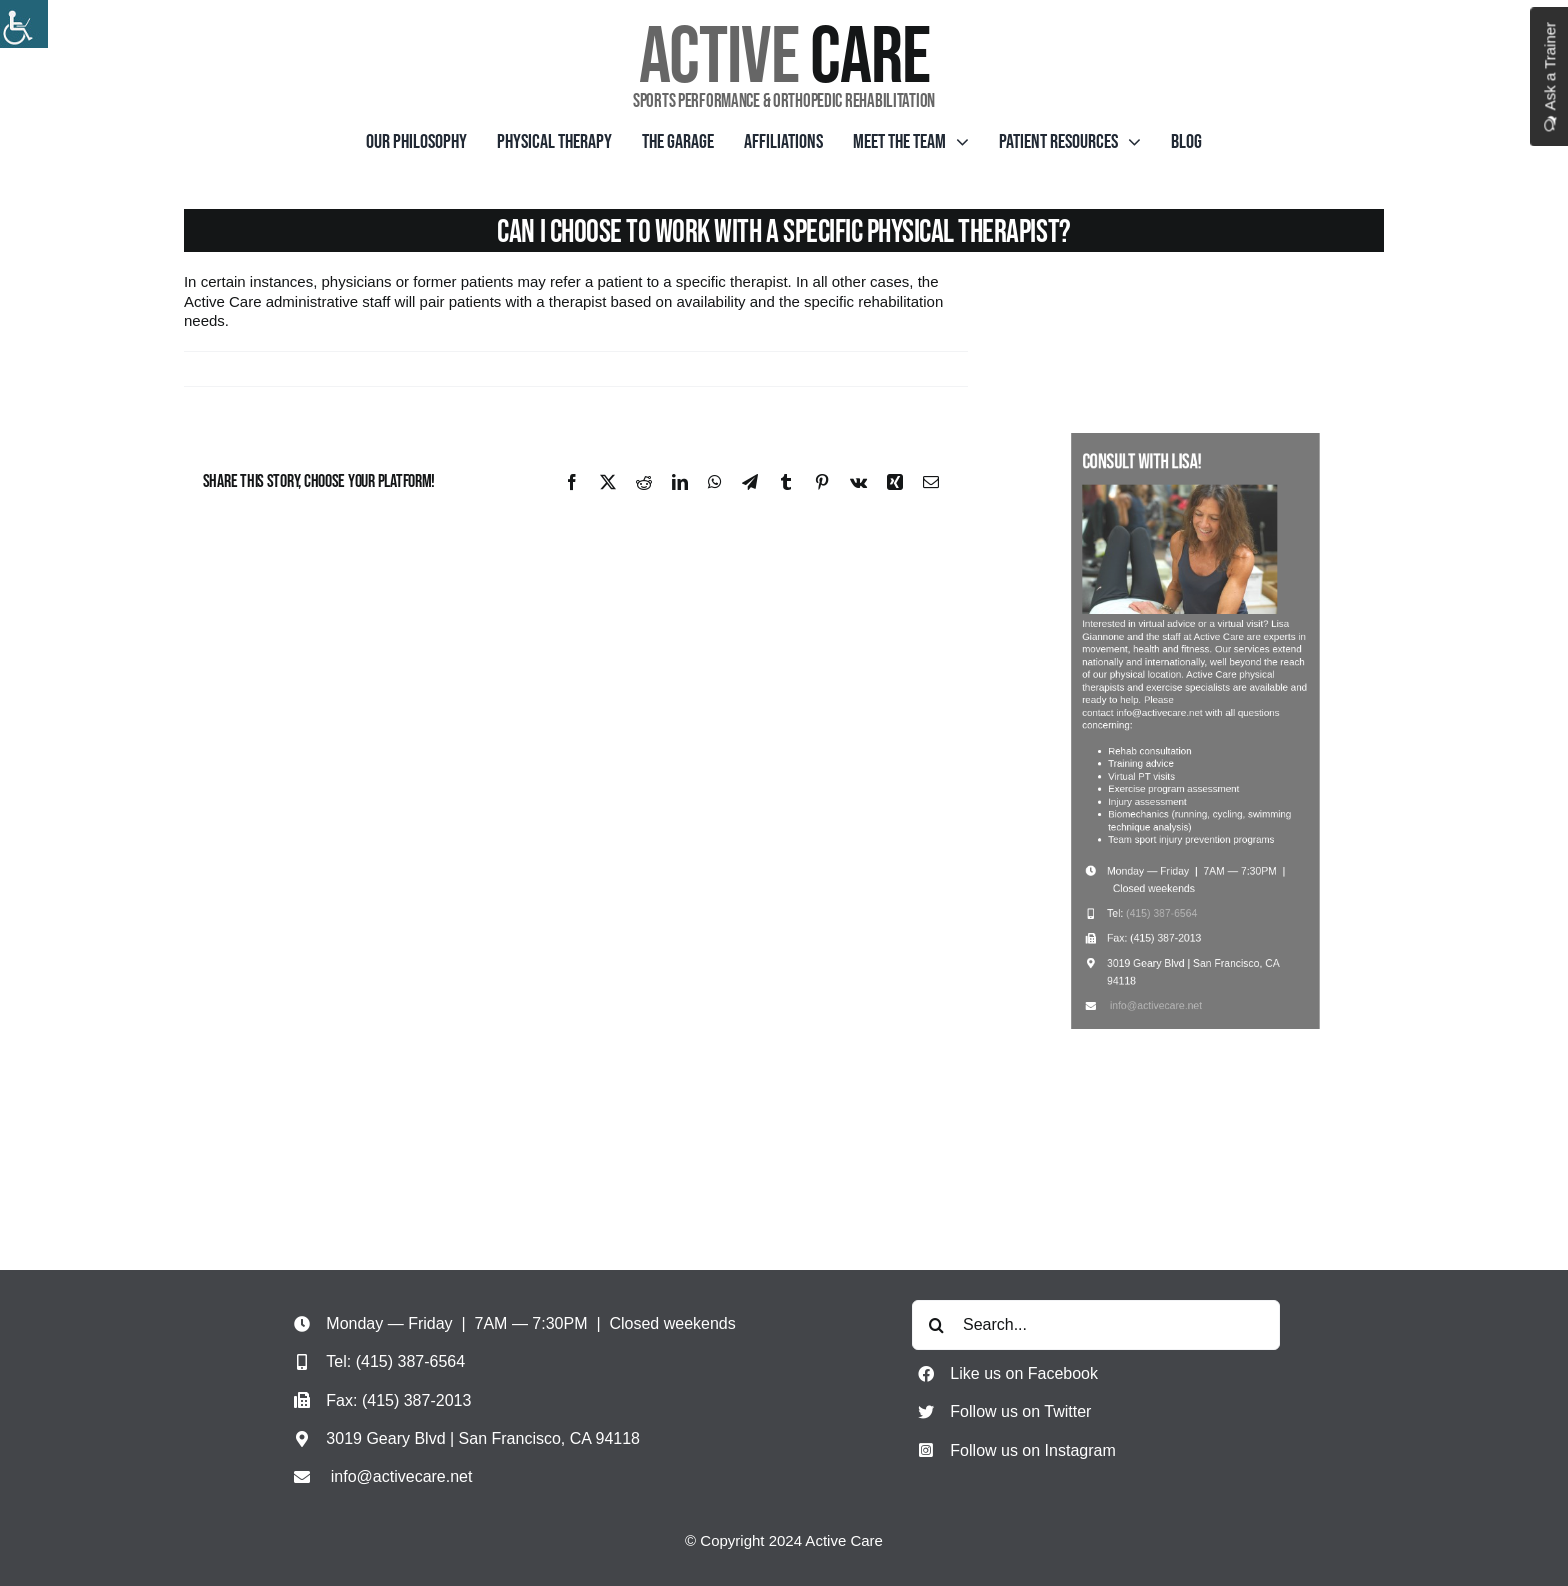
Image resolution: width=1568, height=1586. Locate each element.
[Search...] (1096, 1325)
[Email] (931, 482)
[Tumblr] (786, 482)
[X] (608, 482)
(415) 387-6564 (1169, 876)
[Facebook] (572, 482)
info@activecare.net (1164, 950)
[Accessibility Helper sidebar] (24, 24)
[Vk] (858, 482)
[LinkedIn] (680, 482)
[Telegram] (750, 482)
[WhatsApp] (715, 482)
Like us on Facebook (1024, 1373)
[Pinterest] (822, 482)
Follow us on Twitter (1020, 1411)
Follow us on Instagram (1032, 1450)
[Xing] (895, 482)
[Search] (937, 1325)
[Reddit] (644, 482)
